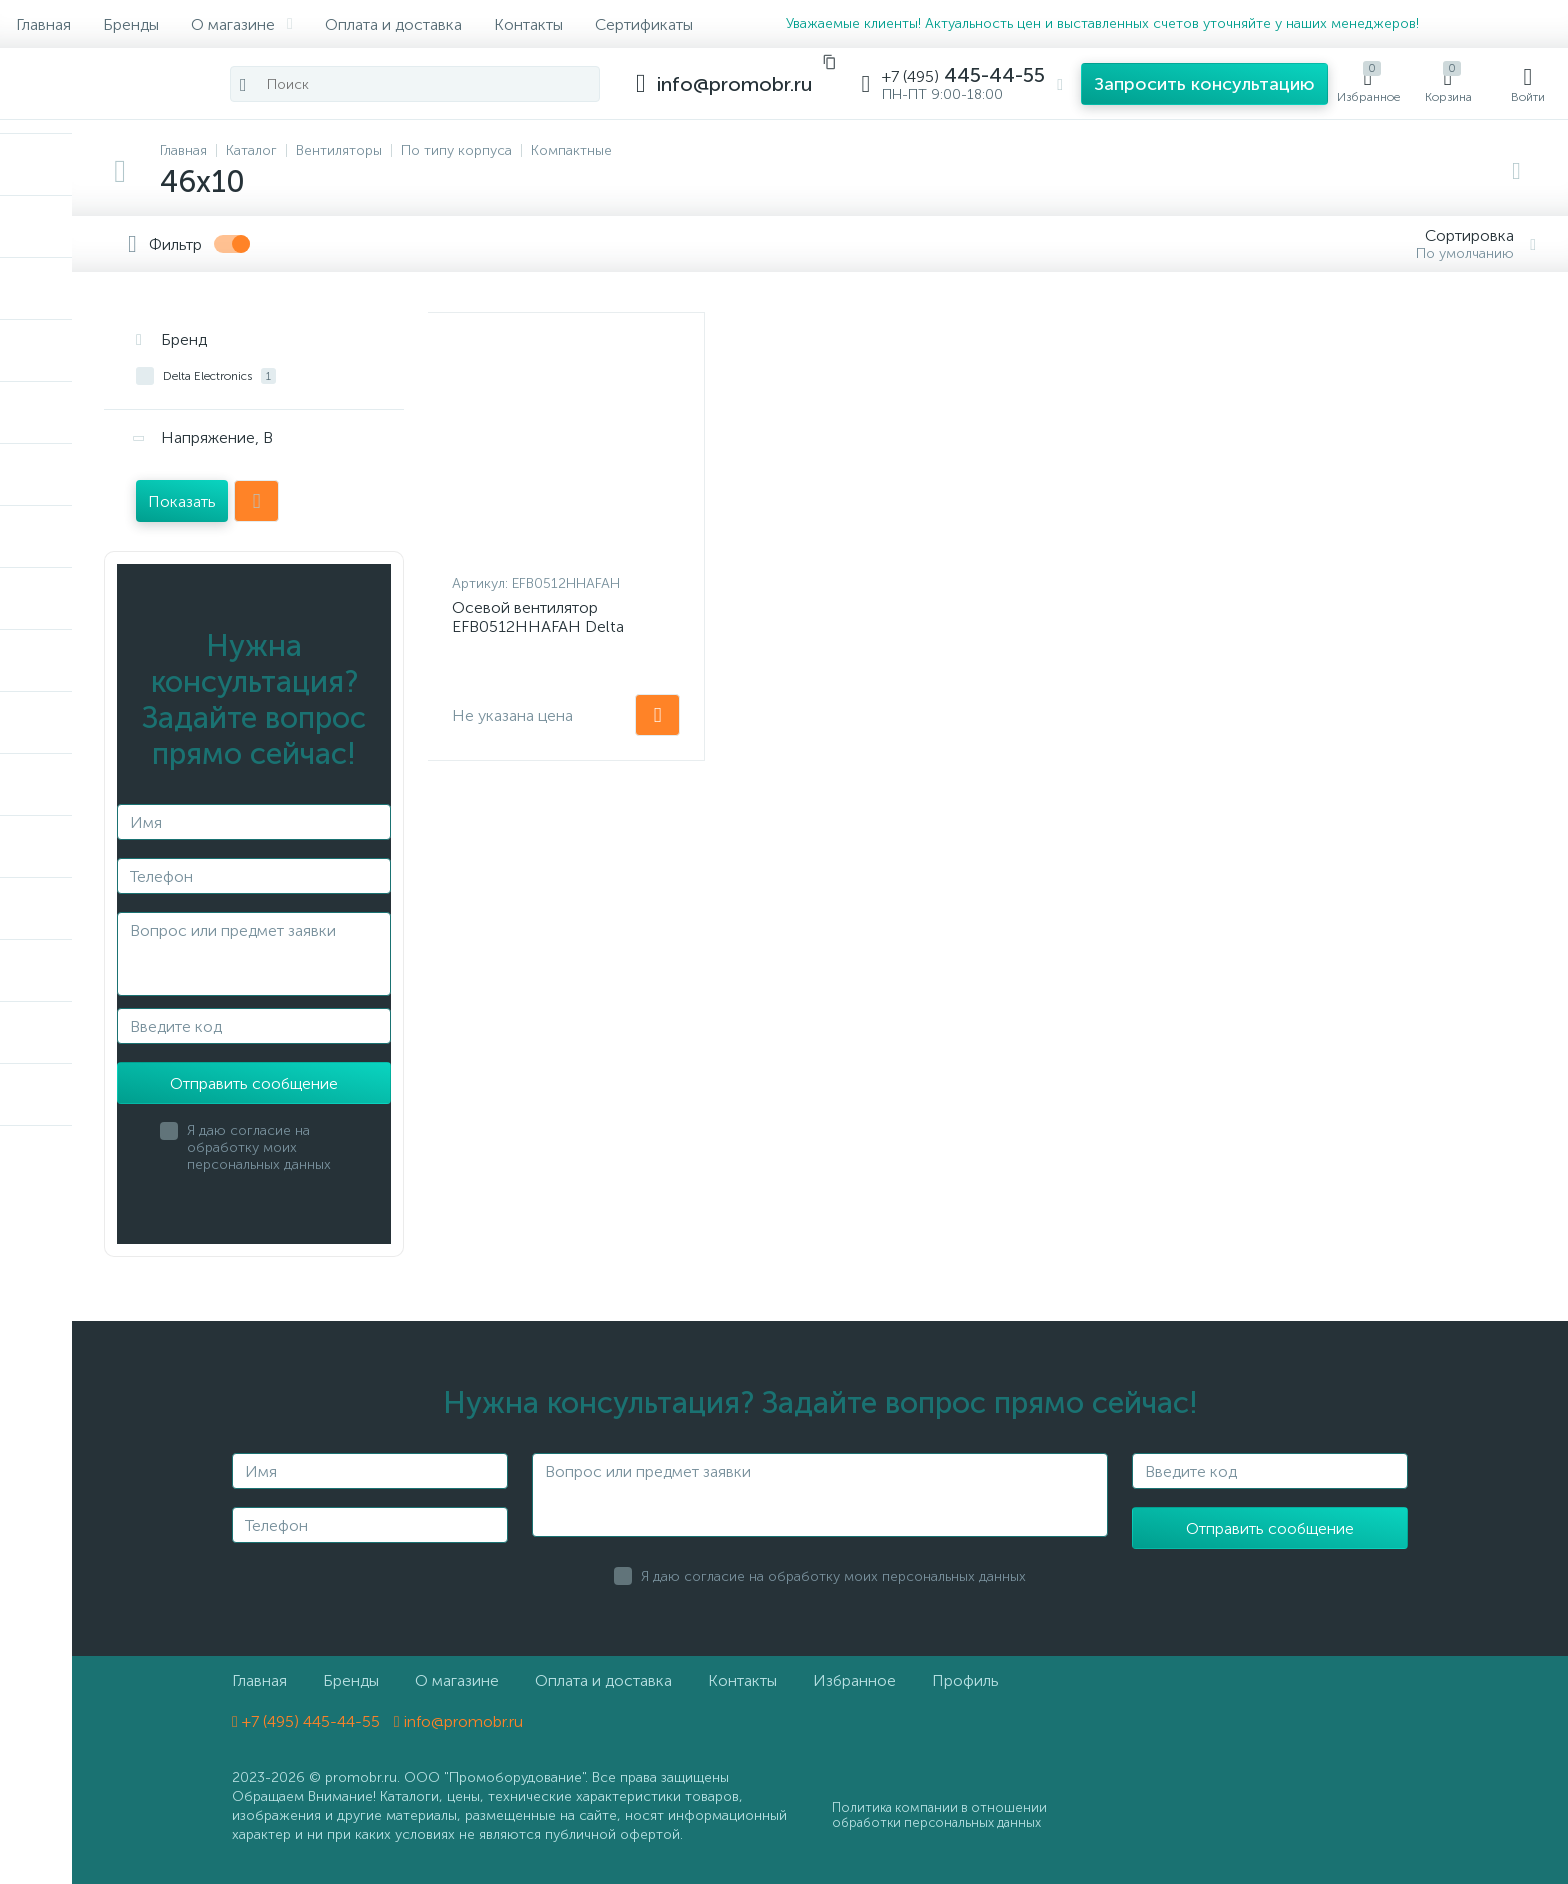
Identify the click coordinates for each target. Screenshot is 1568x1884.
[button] (1204, 84)
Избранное (854, 1680)
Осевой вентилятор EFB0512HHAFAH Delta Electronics (538, 626)
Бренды (131, 24)
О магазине (242, 24)
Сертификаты (644, 24)
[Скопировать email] (829, 62)
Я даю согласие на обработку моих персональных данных (259, 1147)
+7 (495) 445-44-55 (306, 1721)
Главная (43, 24)
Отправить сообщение (254, 1083)
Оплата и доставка (393, 24)
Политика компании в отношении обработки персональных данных (939, 1815)
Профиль (965, 1680)
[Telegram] (1445, 24)
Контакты (528, 24)
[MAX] (1479, 24)
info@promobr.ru (458, 1721)
